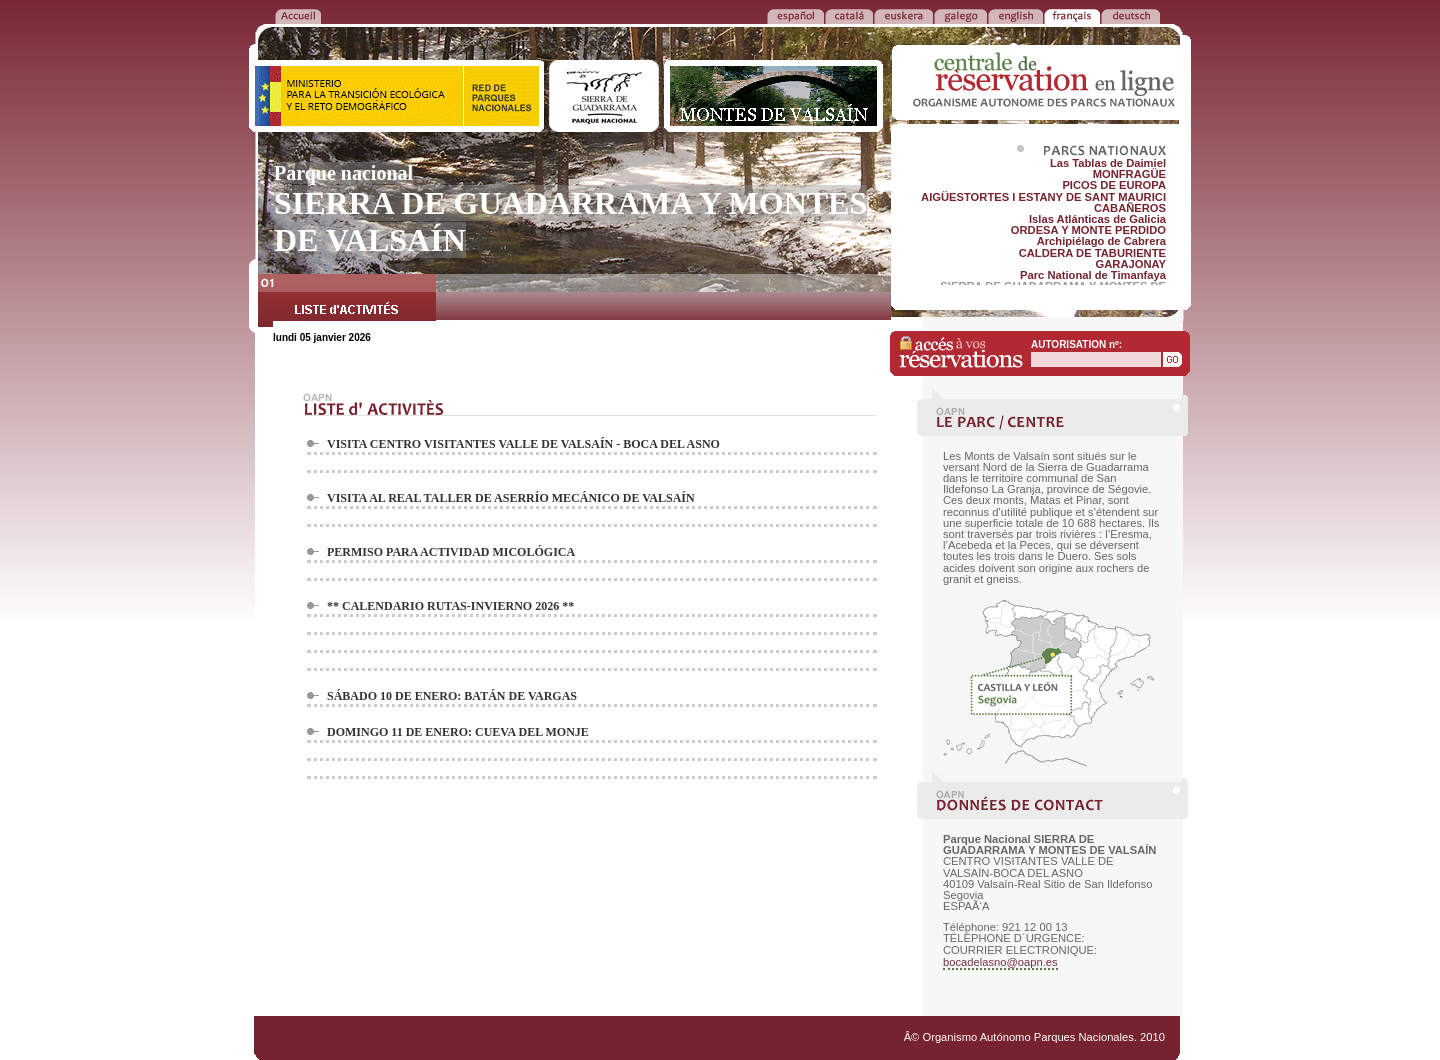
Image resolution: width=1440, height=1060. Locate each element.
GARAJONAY (1131, 264)
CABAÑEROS (1130, 208)
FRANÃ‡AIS (1072, 15)
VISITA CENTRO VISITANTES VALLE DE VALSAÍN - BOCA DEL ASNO (523, 444)
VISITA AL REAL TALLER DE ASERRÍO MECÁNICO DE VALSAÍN (511, 498)
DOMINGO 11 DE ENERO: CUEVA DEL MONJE (458, 732)
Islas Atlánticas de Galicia (1097, 219)
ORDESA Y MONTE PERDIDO (1088, 230)
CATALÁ (849, 15)
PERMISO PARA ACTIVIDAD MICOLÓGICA (451, 552)
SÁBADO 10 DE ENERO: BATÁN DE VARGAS (452, 696)
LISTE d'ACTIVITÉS (347, 303)
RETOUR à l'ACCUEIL (298, 15)
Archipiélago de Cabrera (1101, 241)
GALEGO (960, 15)
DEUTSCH (1130, 15)
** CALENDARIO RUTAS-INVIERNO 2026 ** (450, 606)
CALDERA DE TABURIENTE (1092, 253)
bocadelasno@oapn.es (1000, 962)
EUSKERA (903, 15)
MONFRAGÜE (1129, 174)
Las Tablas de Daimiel (1108, 163)
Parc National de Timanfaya (1093, 275)
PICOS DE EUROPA (1114, 185)
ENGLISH (1015, 15)
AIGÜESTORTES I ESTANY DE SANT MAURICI (1043, 197)
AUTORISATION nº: (1076, 344)
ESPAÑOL (795, 15)
